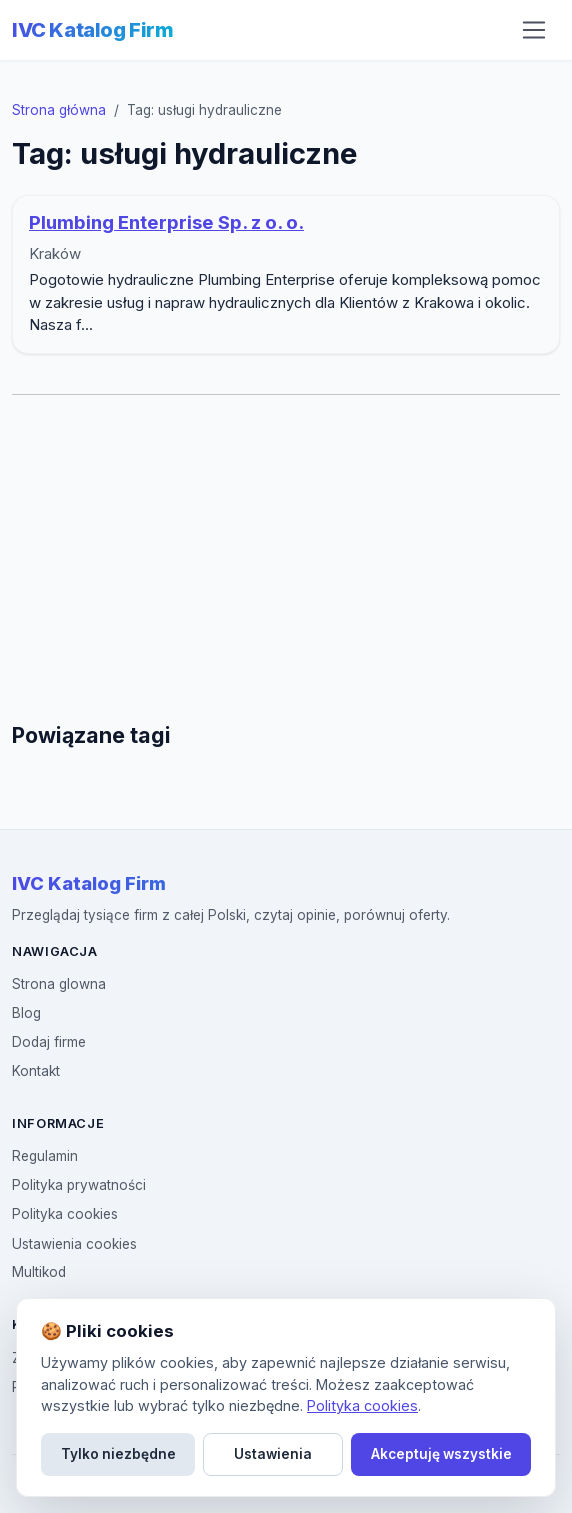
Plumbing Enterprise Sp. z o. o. (166, 222)
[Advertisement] (290, 559)
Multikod (39, 1272)
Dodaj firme (49, 1042)
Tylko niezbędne (118, 1454)
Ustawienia (273, 1454)
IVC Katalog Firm (93, 30)
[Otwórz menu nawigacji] (534, 30)
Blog (26, 1013)
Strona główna (59, 110)
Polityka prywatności (79, 1185)
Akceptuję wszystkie (441, 1454)
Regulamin (45, 1156)
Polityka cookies (65, 1214)
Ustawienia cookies (74, 1244)
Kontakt (36, 1071)
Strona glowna (59, 984)
